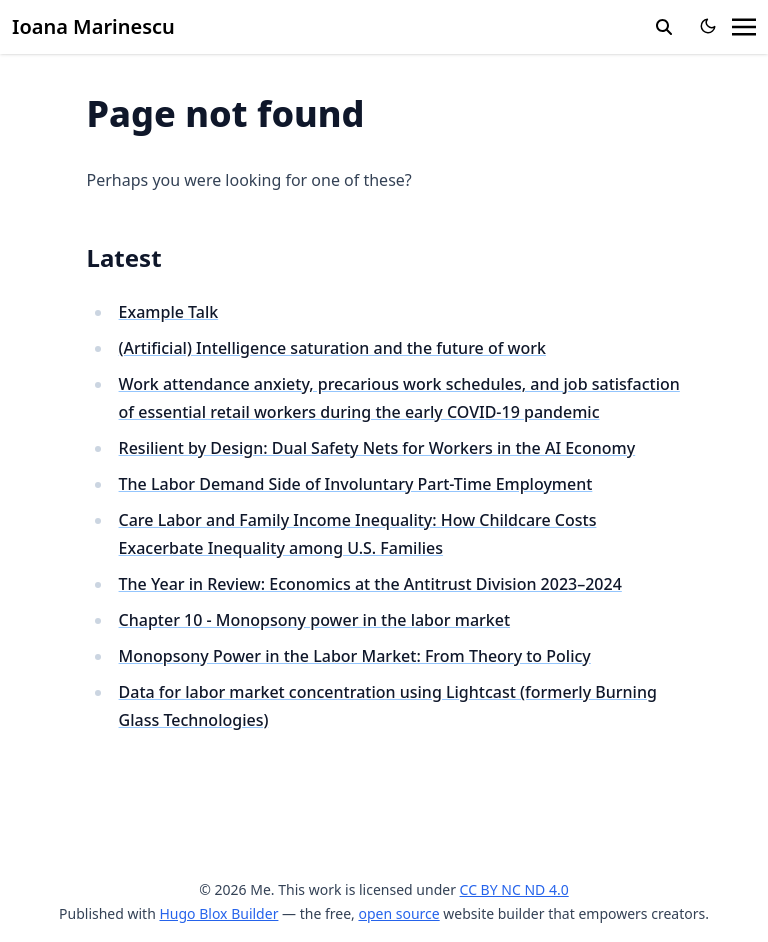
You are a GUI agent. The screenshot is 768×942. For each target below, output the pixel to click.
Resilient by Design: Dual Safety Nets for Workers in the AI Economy (377, 448)
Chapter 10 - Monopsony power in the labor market (315, 620)
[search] (664, 27)
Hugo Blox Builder (218, 913)
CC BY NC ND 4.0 (514, 889)
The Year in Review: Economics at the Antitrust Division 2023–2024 (370, 584)
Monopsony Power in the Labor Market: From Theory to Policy (355, 656)
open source (398, 913)
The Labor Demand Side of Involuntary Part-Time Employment (356, 484)
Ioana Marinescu (93, 26)
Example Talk (169, 312)
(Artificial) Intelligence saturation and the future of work (332, 348)
